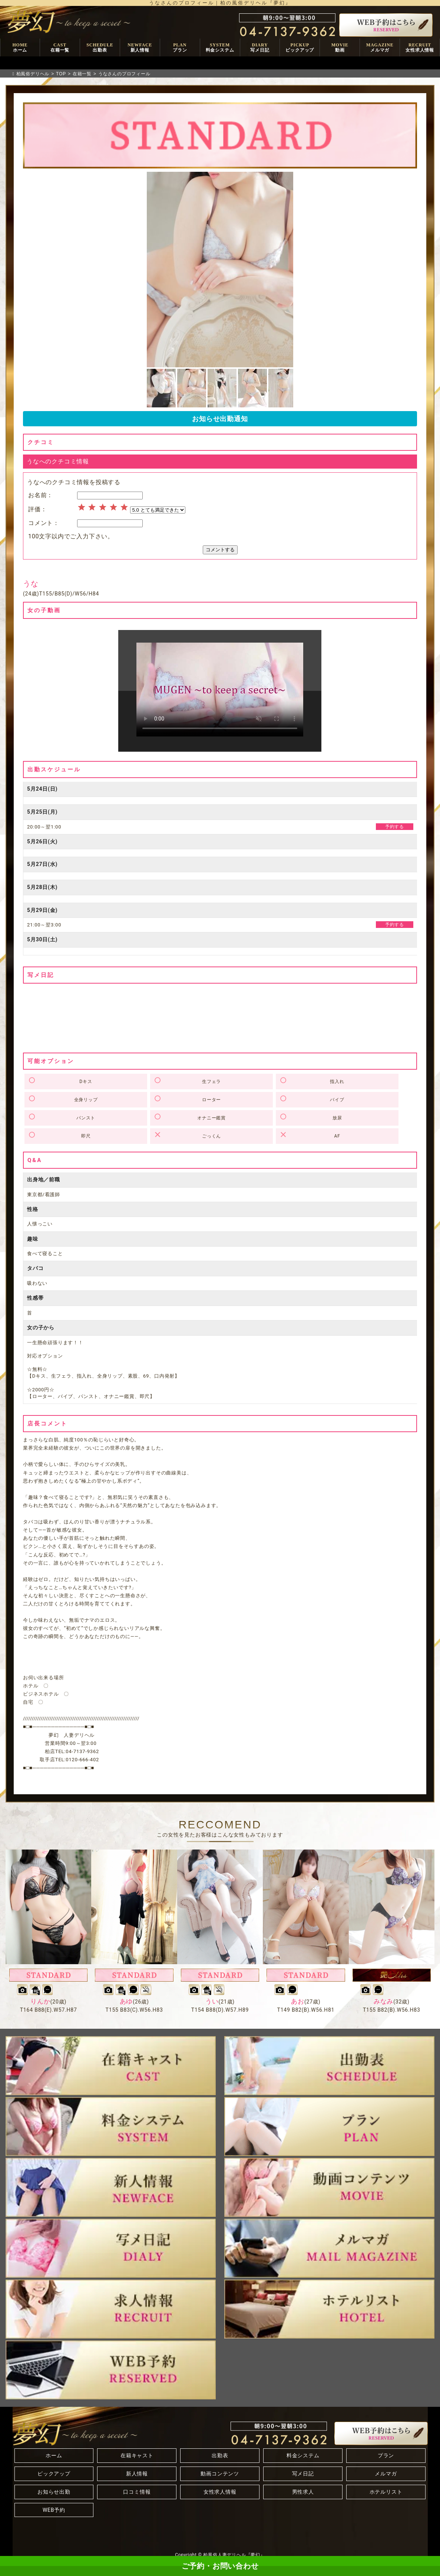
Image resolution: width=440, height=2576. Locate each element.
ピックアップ (53, 2474)
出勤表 (220, 2455)
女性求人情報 (220, 2492)
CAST (59, 48)
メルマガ (386, 2474)
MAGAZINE (380, 48)
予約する (394, 826)
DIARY (259, 48)
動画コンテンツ (220, 2474)
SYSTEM (220, 48)
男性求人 (303, 2492)
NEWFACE (140, 48)
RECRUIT (420, 48)
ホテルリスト (386, 2492)
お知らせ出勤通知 (220, 419)
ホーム (54, 2455)
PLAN (180, 48)
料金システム (303, 2455)
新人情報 (137, 2474)
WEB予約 (54, 2510)
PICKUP (299, 48)
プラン (386, 2455)
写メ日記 (303, 2474)
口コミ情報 (136, 2492)
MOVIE (339, 48)
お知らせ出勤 (53, 2492)
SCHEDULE (99, 48)
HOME (19, 48)
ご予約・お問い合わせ (220, 2566)
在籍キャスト (136, 2455)
